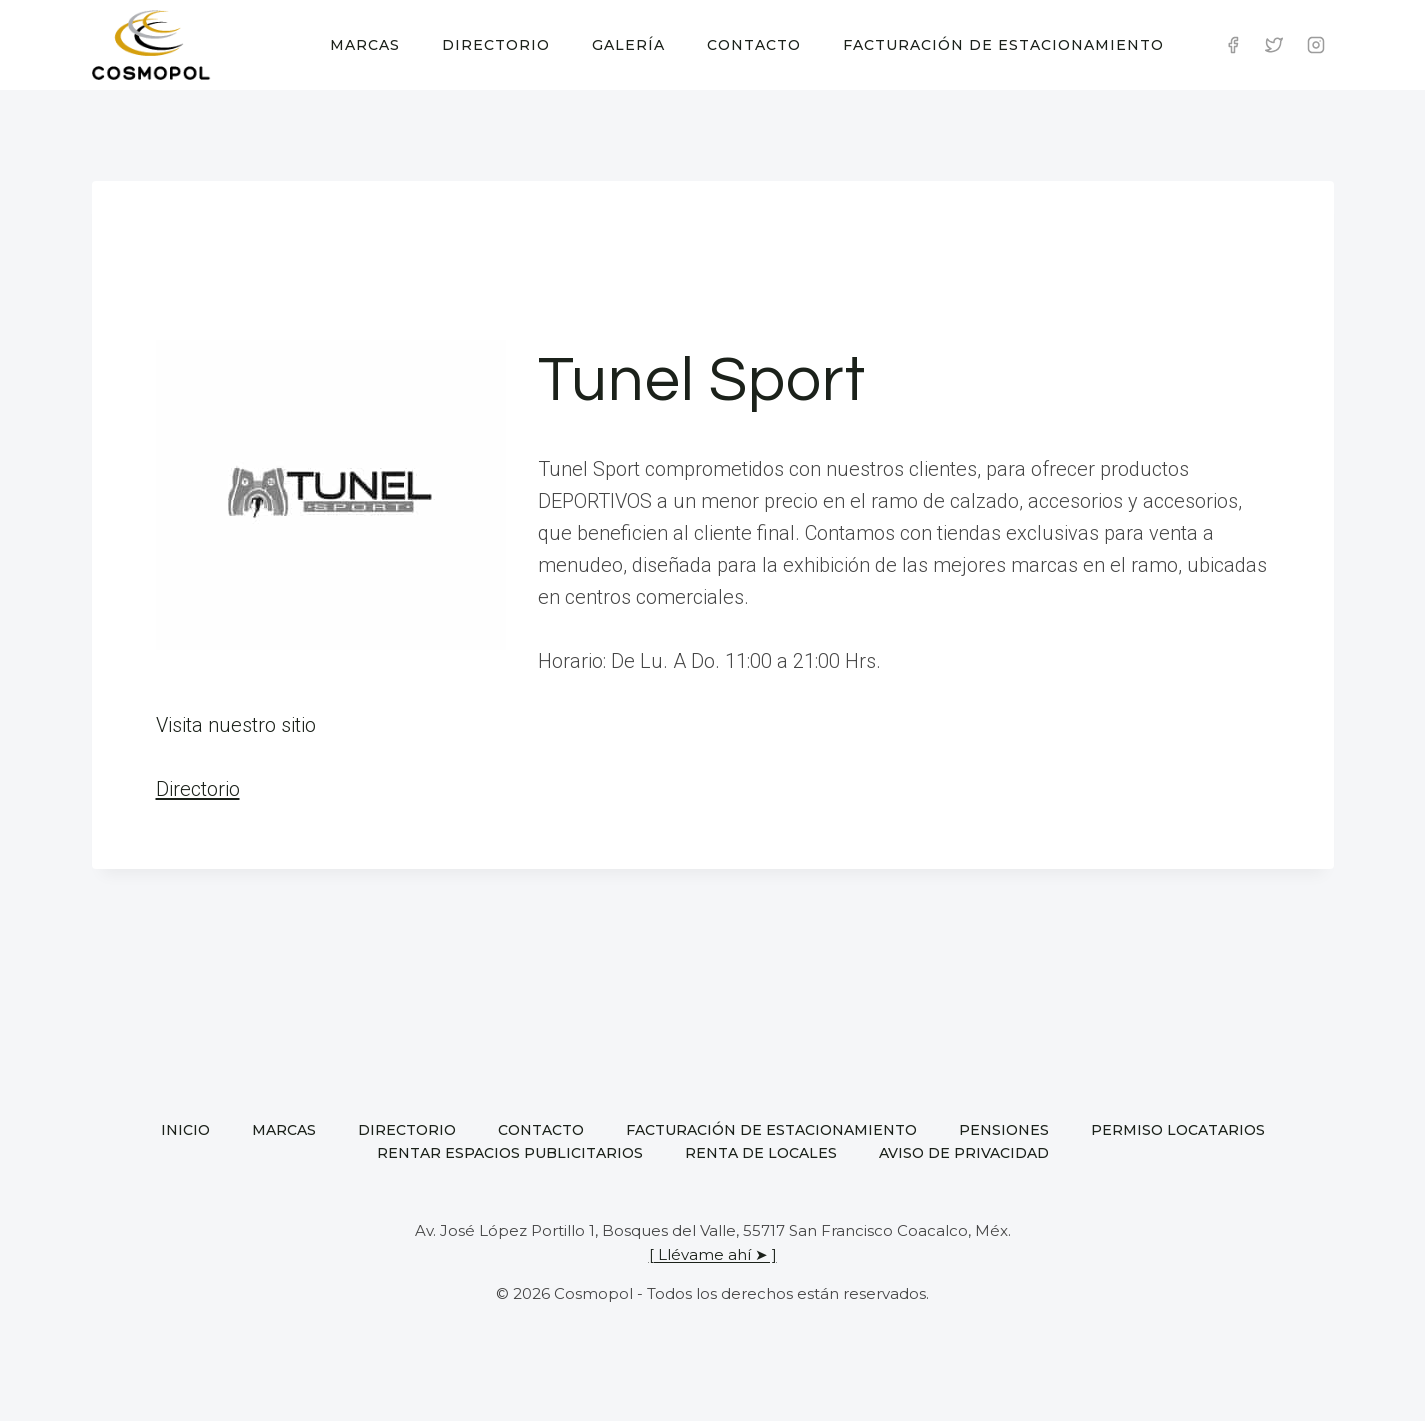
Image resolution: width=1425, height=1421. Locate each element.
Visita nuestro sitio (236, 725)
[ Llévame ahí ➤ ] (713, 1254)
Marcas (365, 45)
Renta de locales (761, 1153)
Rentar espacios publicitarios (510, 1153)
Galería (628, 45)
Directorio (496, 45)
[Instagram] (1316, 45)
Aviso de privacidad (964, 1153)
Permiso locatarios (1178, 1130)
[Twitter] (1274, 45)
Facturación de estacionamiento (1003, 45)
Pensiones (1004, 1130)
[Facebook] (1233, 45)
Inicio (185, 1130)
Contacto (754, 45)
